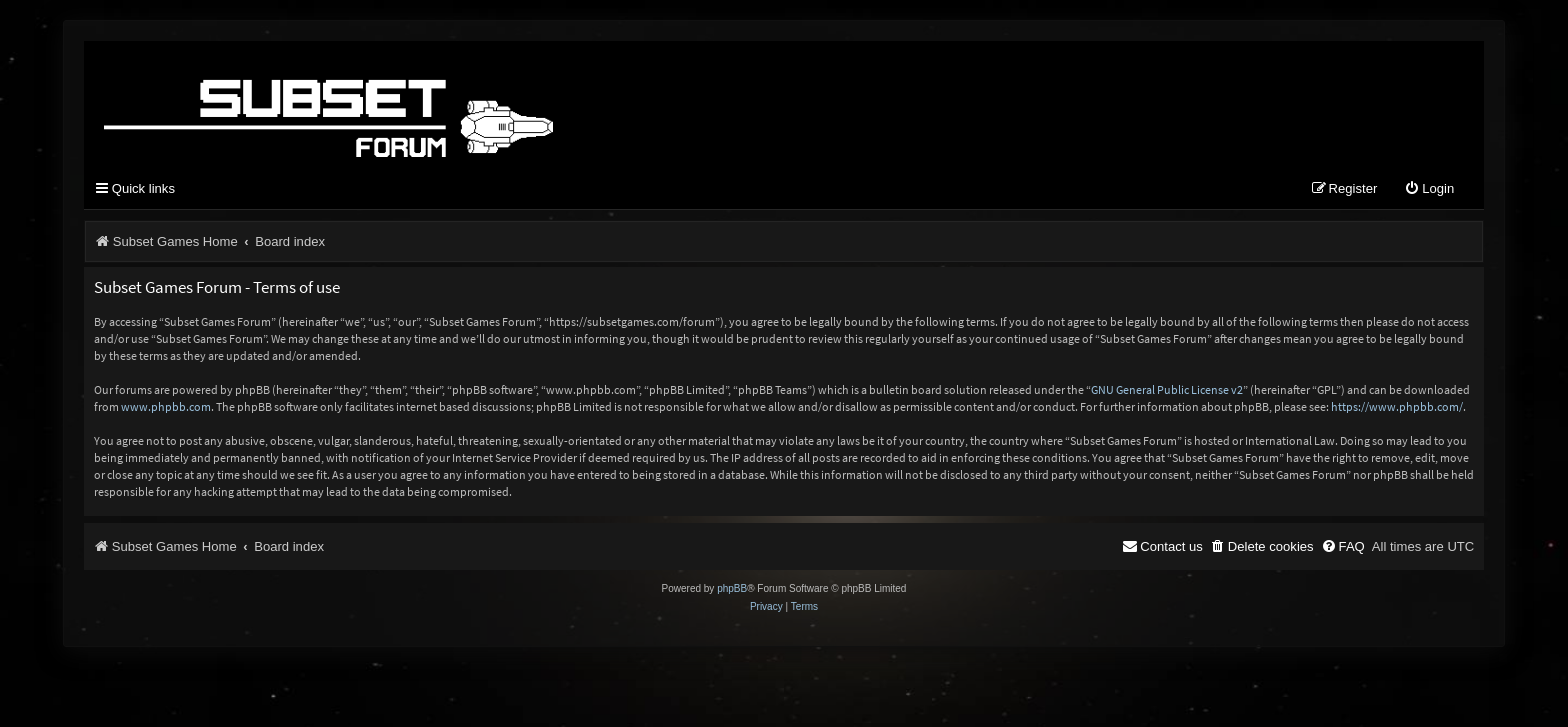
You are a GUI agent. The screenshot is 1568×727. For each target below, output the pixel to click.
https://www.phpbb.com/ (1397, 406)
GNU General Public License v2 (1167, 389)
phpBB (732, 588)
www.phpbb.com (166, 406)
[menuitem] (1429, 189)
